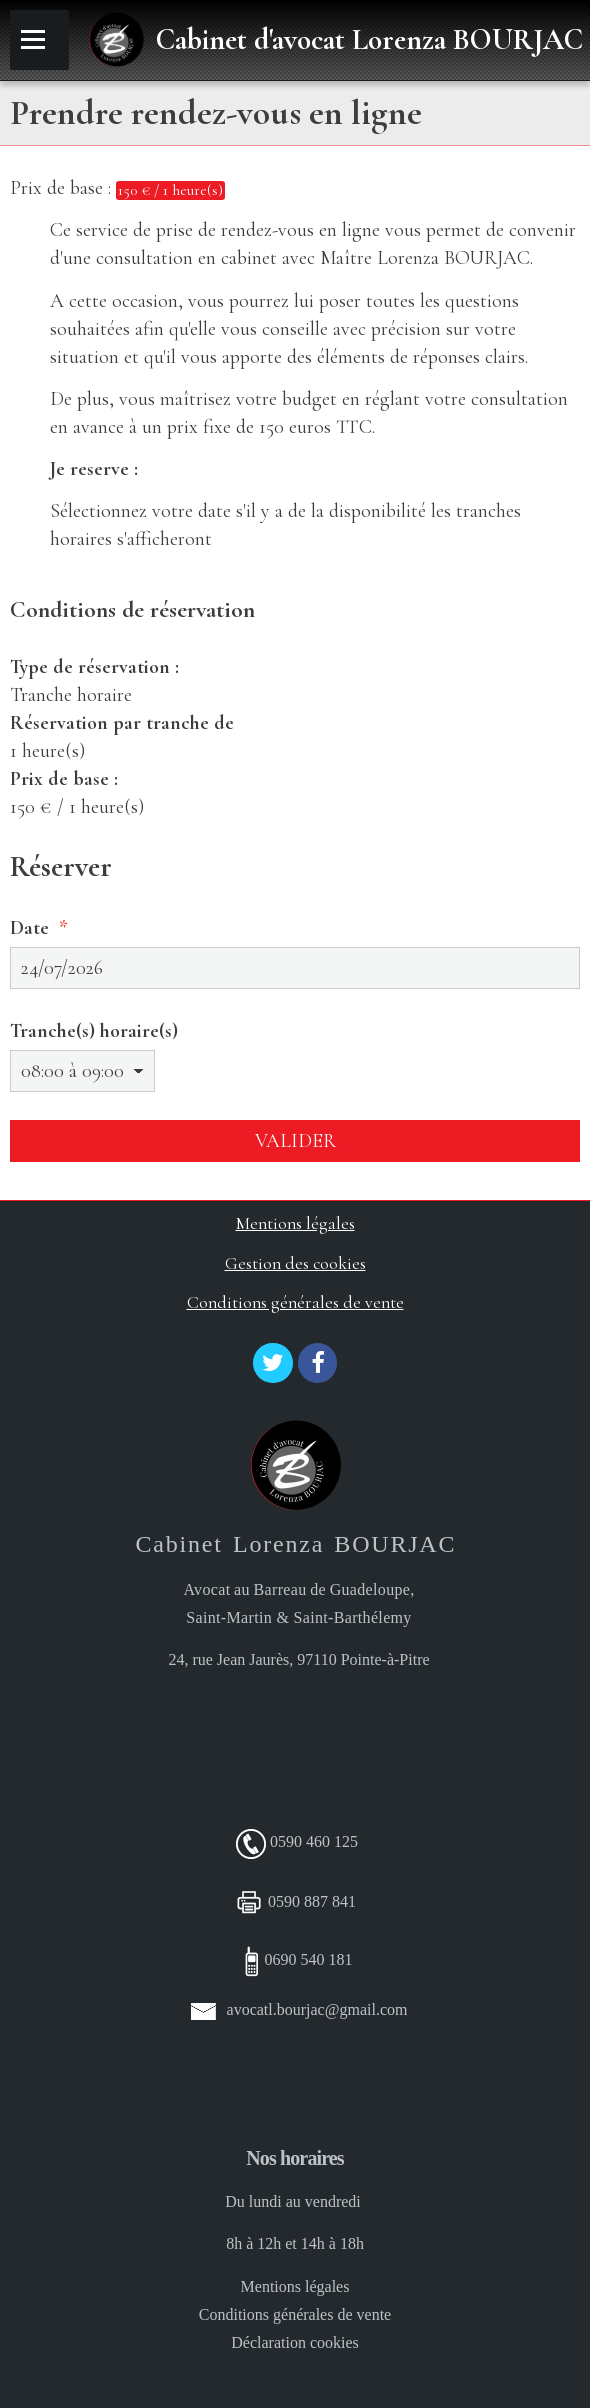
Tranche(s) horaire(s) (94, 1031)
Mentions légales (295, 1223)
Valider (295, 1141)
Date (29, 928)
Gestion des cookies (295, 1263)
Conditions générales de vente (295, 1302)
